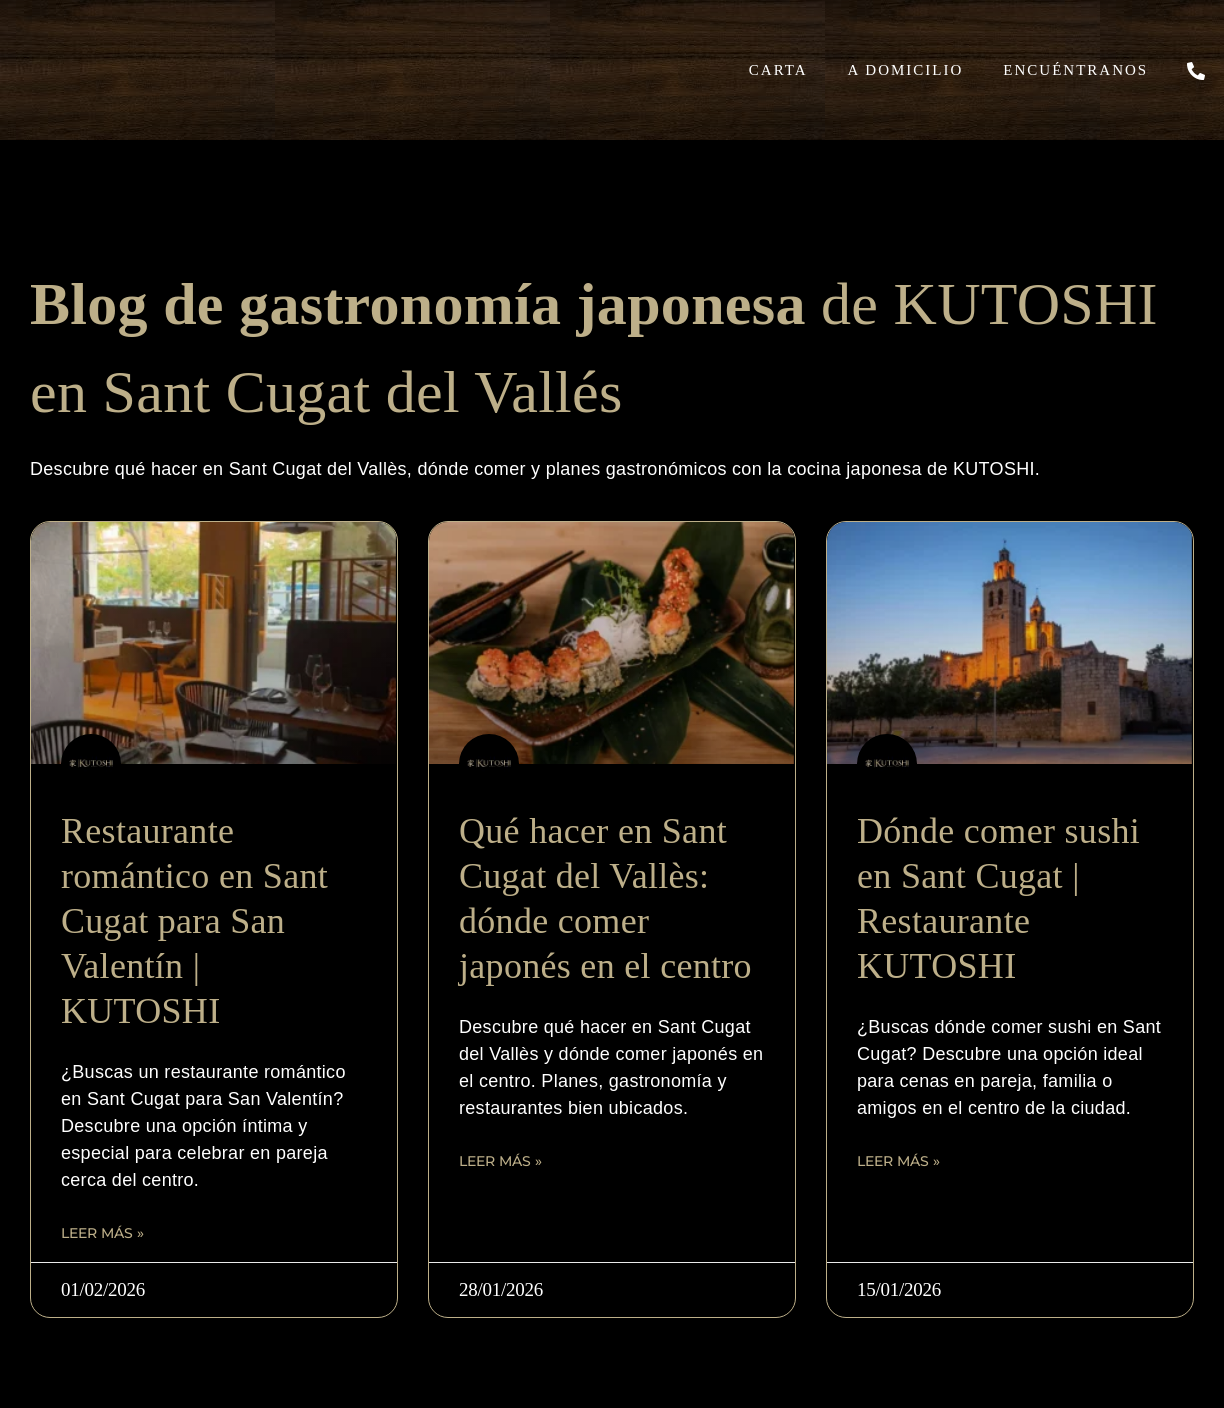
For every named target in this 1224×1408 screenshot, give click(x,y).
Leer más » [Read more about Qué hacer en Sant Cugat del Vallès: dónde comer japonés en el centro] (500, 1161)
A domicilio (906, 70)
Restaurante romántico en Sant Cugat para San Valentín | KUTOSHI (194, 921)
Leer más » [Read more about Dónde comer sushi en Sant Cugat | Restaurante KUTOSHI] (898, 1161)
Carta (778, 70)
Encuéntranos (1075, 70)
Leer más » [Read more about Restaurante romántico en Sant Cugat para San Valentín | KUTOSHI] (102, 1233)
